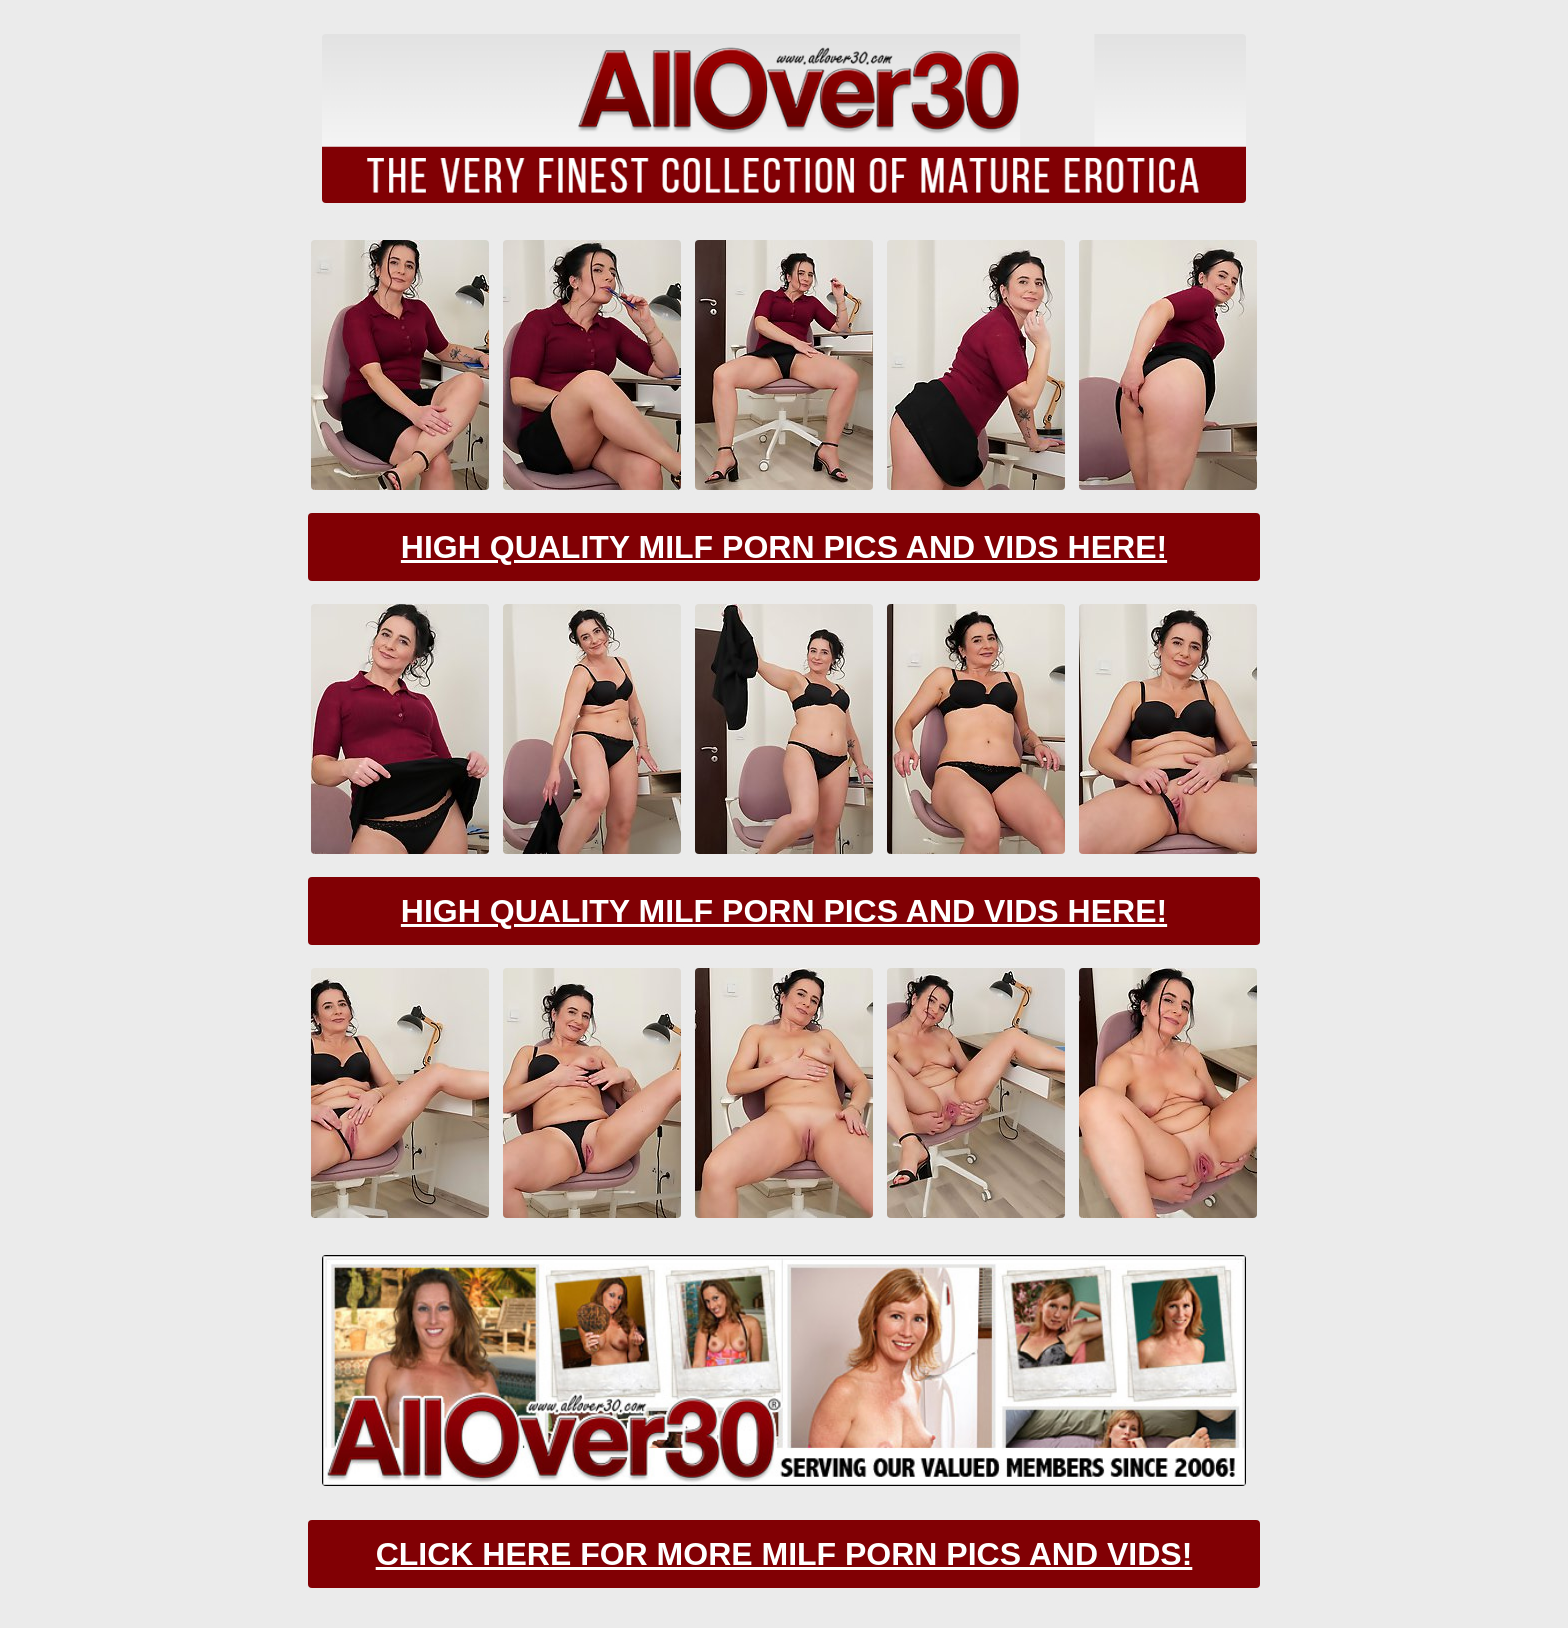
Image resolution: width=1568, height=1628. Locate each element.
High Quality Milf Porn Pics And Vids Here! (784, 547)
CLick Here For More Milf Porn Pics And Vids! (784, 1554)
